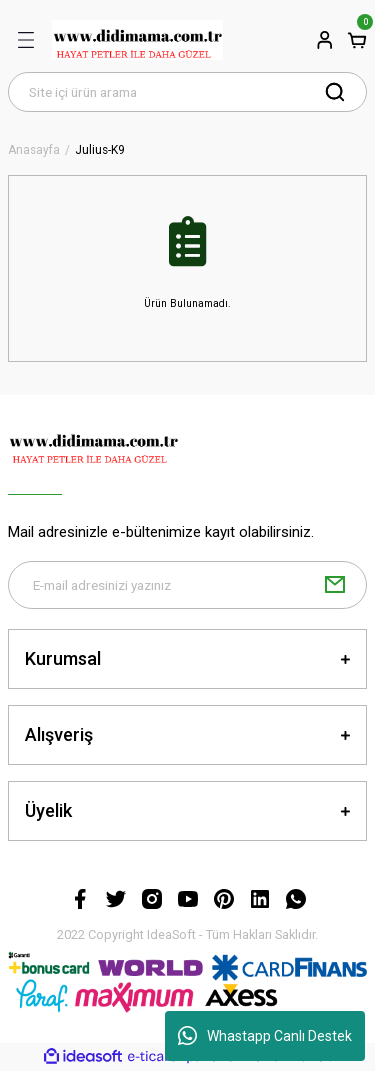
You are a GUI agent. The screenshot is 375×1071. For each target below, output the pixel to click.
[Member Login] (325, 40)
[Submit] (335, 585)
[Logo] (137, 40)
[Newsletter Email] (187, 585)
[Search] (187, 92)
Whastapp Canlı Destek (265, 1036)
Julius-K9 (100, 150)
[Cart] (357, 40)
